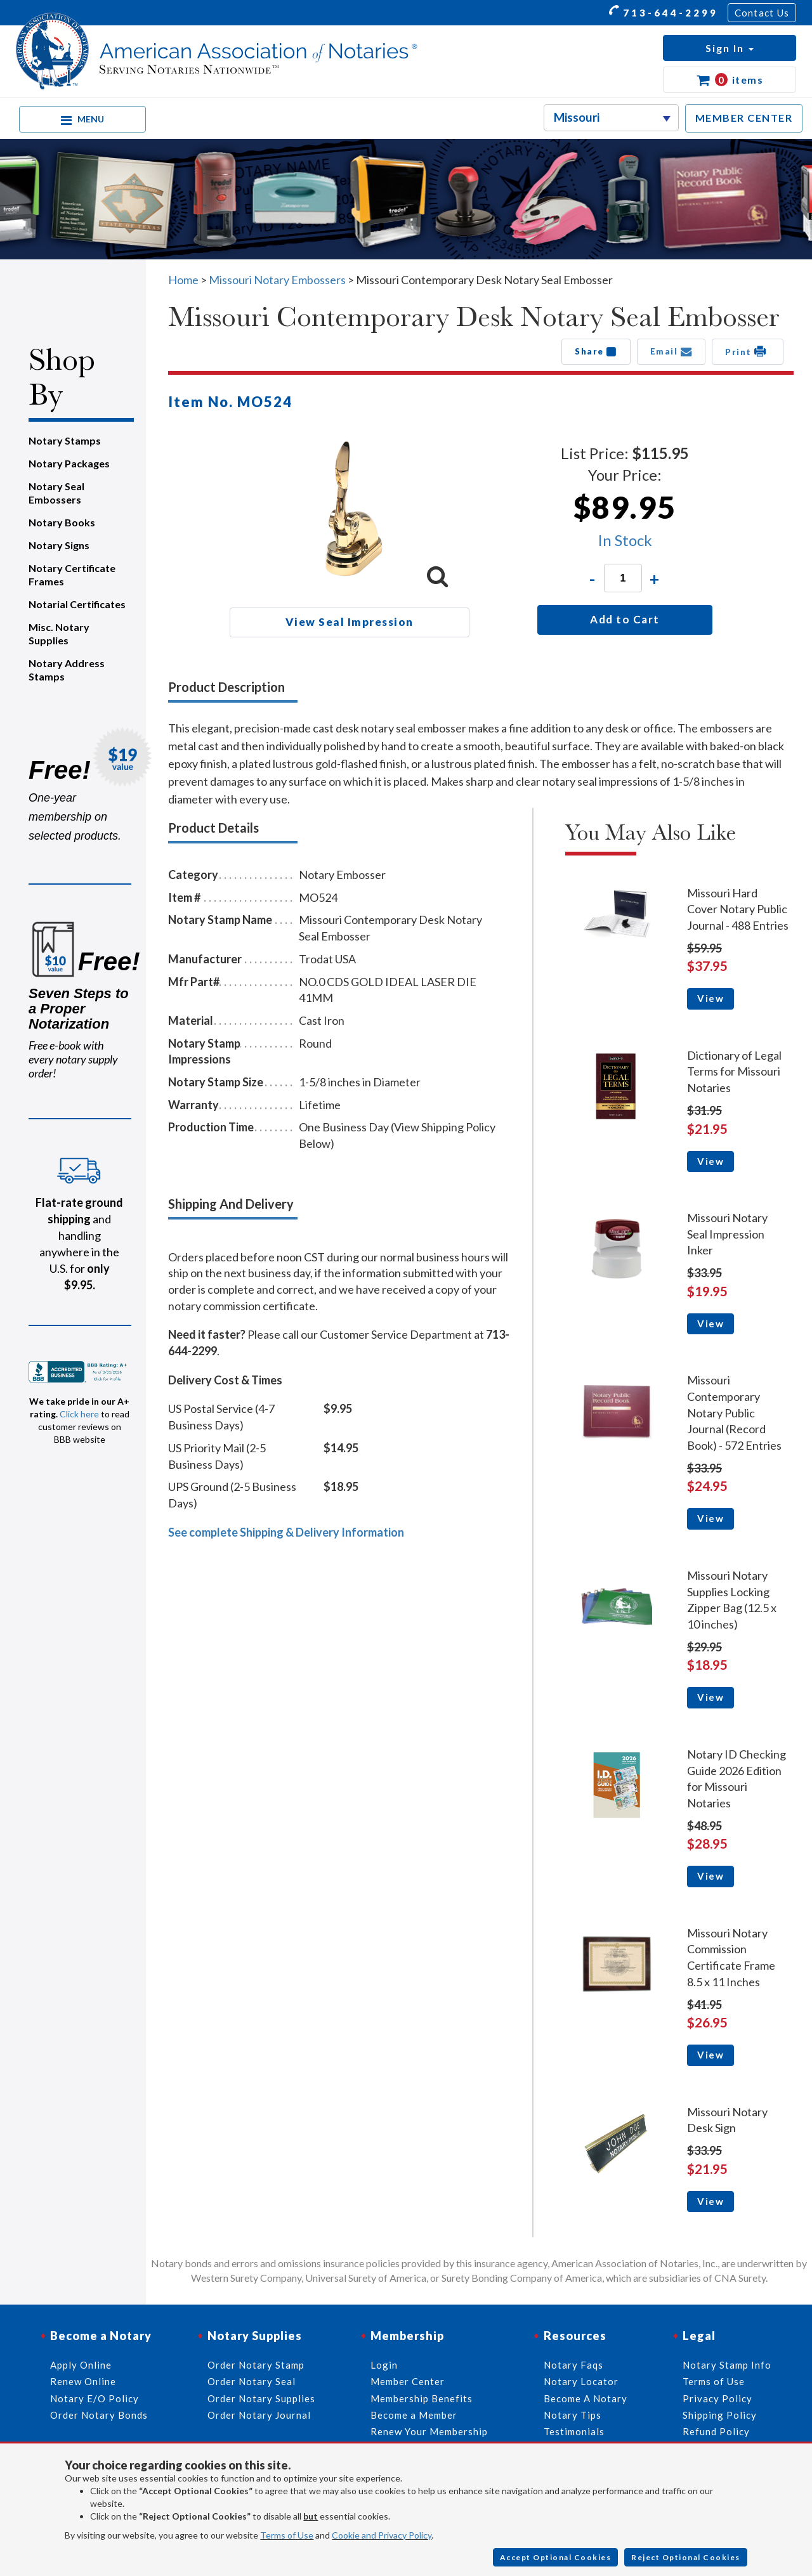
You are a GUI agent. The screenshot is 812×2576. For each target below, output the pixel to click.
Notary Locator (581, 2381)
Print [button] (747, 351)
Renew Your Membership (429, 2431)
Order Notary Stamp (255, 2365)
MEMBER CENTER (744, 118)
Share (596, 351)
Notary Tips (572, 2415)
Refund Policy (716, 2431)
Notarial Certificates (77, 604)
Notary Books (62, 522)
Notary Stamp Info (727, 2365)
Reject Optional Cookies (685, 2557)
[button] (729, 48)
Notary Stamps (65, 440)
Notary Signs (59, 545)
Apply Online (81, 2365)
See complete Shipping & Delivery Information (286, 1532)
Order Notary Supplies (261, 2398)
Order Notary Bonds (99, 2415)
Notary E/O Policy (94, 2398)
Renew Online (83, 2381)
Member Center (407, 2381)
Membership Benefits (421, 2398)
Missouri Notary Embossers (277, 280)
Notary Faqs (573, 2365)
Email (671, 351)
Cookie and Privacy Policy (381, 2535)
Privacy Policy (717, 2398)
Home (183, 280)
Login (384, 2365)
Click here (79, 1413)
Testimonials (574, 2431)
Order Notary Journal (259, 2415)
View (710, 998)
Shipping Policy (720, 2415)
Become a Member (413, 2415)
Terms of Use (286, 2535)
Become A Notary (585, 2398)
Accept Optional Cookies (556, 2557)
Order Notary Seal (251, 2381)
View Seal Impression (349, 621)
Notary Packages (69, 463)
